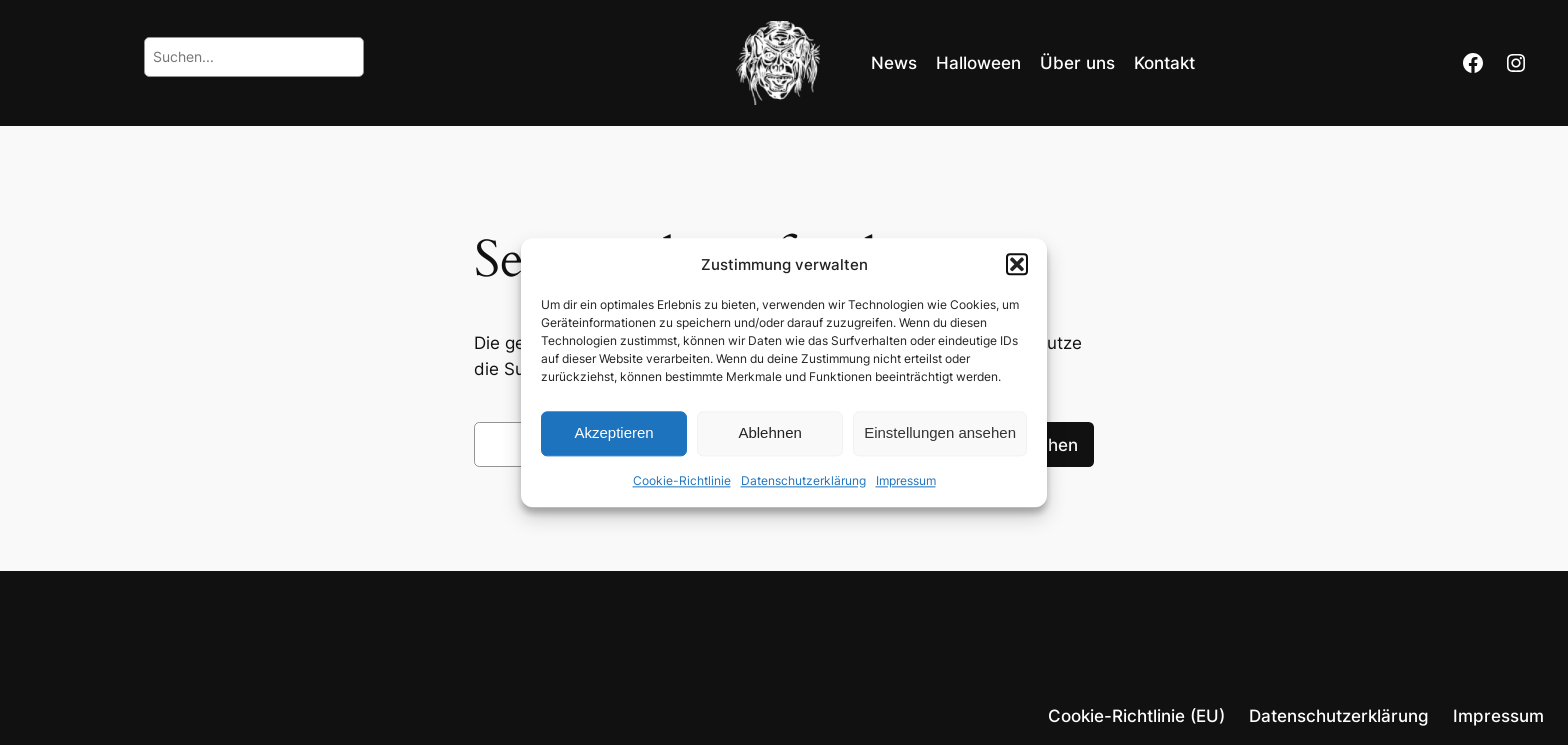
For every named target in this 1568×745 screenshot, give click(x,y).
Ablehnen (769, 433)
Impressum (906, 480)
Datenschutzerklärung (803, 480)
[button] (1017, 264)
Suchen (1047, 445)
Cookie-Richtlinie (682, 480)
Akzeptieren (613, 433)
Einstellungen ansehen (940, 433)
